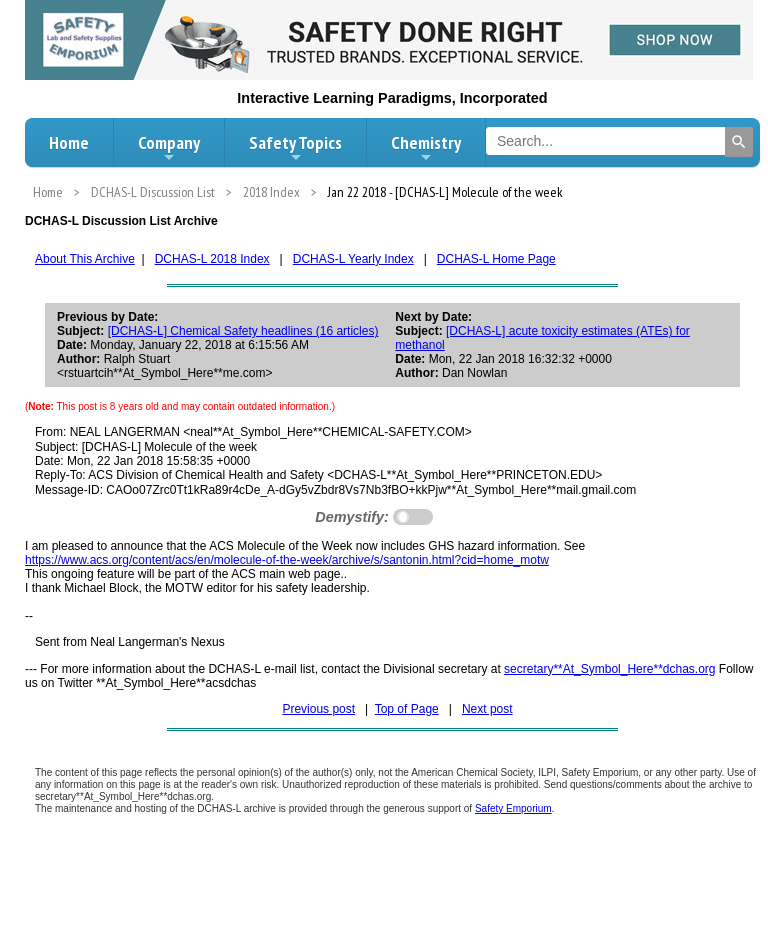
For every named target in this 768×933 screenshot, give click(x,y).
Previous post (318, 709)
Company (169, 148)
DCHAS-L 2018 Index (212, 259)
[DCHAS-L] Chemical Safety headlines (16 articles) (243, 331)
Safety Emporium (513, 808)
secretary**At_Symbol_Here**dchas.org (609, 669)
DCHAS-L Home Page (496, 259)
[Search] (739, 142)
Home (69, 142)
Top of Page (407, 709)
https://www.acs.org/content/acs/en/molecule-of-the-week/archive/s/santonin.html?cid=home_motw (287, 560)
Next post (487, 709)
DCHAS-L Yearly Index (353, 259)
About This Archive (85, 259)
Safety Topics (295, 148)
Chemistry (426, 148)
